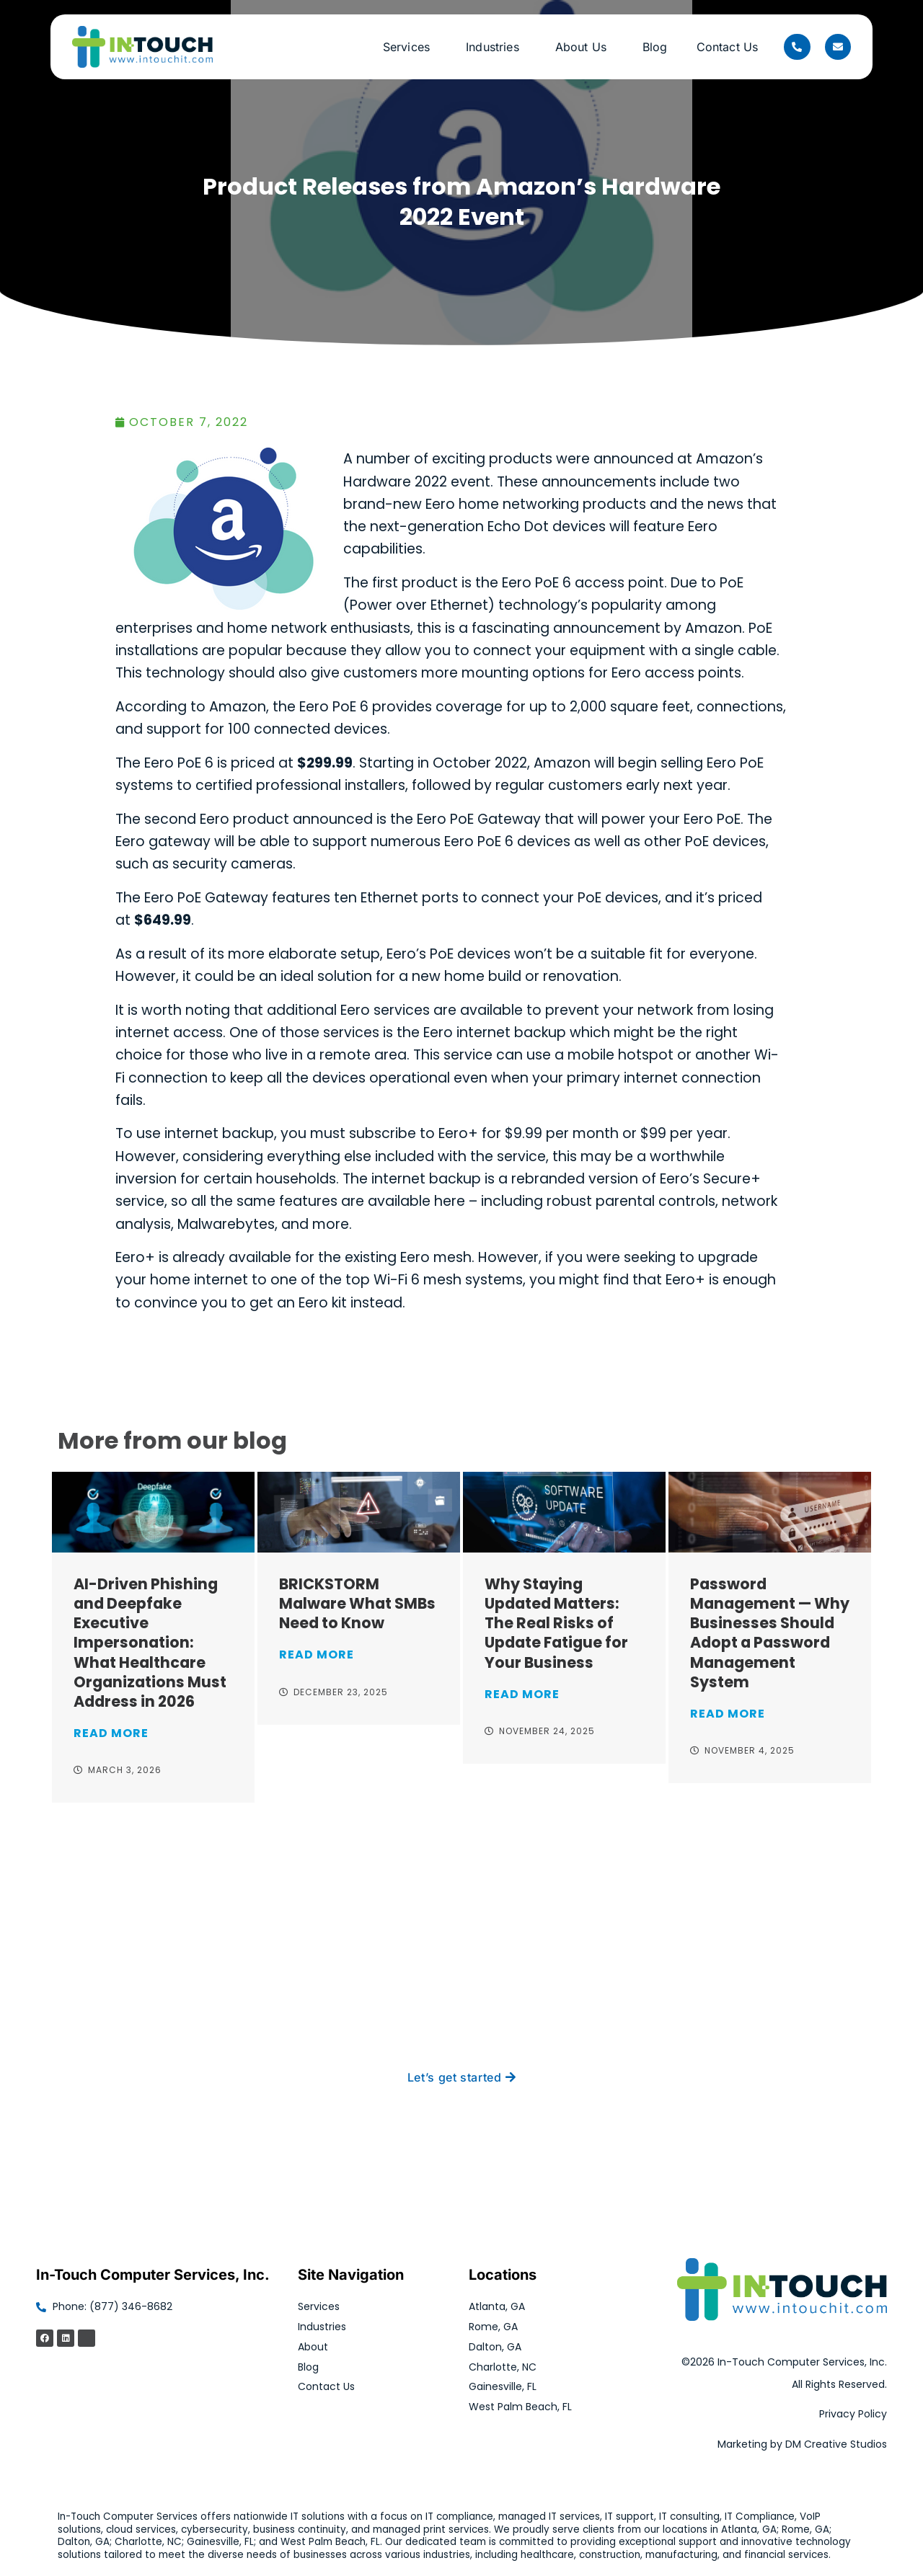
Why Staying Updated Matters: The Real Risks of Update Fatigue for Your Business (556, 1622)
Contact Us (728, 47)
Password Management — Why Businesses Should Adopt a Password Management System (769, 1632)
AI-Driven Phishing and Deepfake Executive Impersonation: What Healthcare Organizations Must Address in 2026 (150, 1642)
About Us (584, 47)
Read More (111, 1733)
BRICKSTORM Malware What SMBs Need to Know (357, 1603)
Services (410, 47)
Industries (496, 47)
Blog (655, 47)
